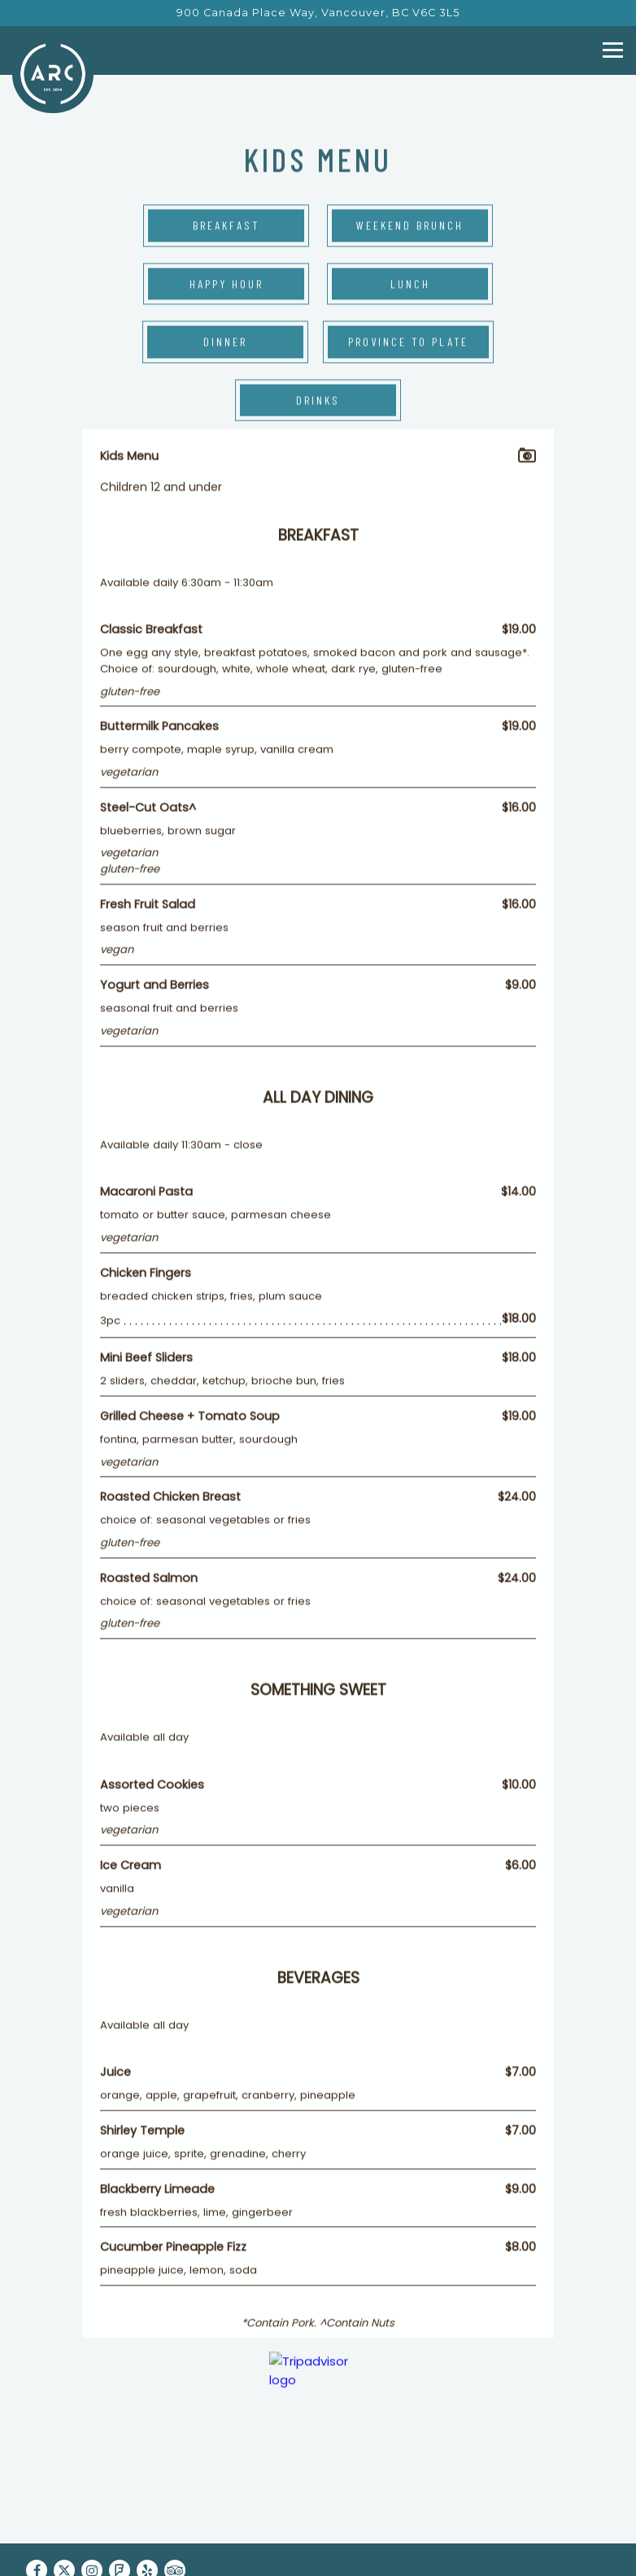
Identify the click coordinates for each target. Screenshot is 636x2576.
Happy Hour (226, 284)
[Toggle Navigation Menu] (613, 50)
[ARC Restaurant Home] (53, 73)
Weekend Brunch (410, 227)
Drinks (318, 401)
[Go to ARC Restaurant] (318, 12)
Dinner (225, 343)
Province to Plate (408, 343)
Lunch (410, 284)
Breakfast (226, 227)
